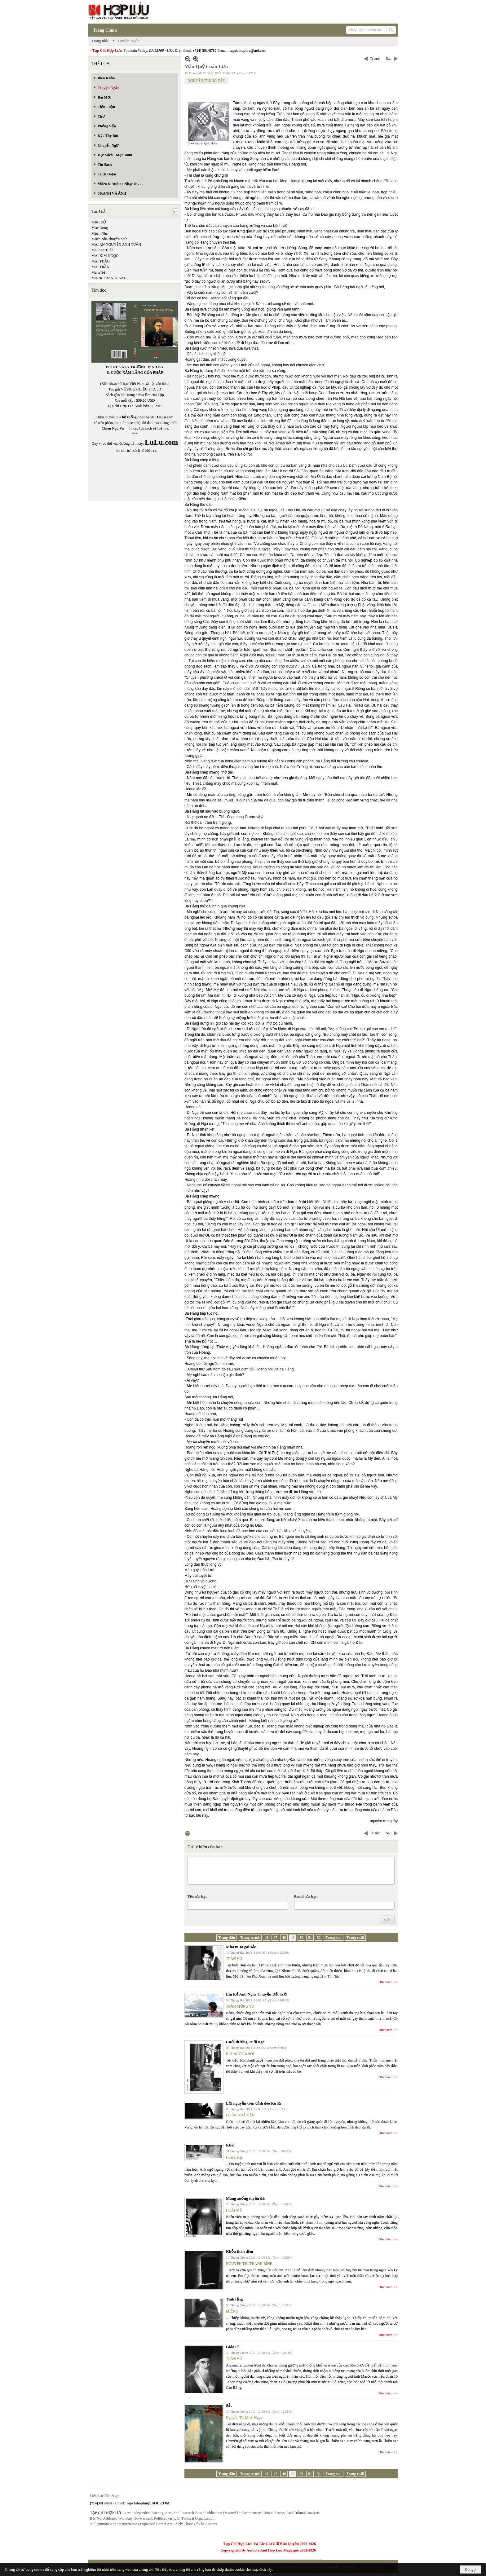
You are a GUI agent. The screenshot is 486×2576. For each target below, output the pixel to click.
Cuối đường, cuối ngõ (245, 2042)
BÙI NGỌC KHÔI (240, 2054)
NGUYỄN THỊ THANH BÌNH (249, 2263)
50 (301, 1937)
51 (310, 1937)
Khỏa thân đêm (239, 2251)
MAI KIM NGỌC (104, 256)
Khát (230, 2145)
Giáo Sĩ (232, 2346)
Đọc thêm (385, 1982)
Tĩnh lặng (234, 2299)
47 (275, 1937)
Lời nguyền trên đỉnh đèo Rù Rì (253, 2103)
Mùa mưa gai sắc (241, 1946)
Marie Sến (99, 272)
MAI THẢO (100, 261)
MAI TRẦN (100, 267)
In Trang (187, 1833)
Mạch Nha (99, 233)
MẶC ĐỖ (98, 222)
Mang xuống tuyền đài (245, 2198)
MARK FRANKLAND (108, 278)
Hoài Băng (234, 2157)
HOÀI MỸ (234, 2210)
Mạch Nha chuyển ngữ (109, 239)
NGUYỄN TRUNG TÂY (206, 80)
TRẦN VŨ (234, 1958)
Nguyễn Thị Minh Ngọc (244, 2417)
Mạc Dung (99, 228)
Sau (388, 58)
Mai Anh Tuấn (102, 250)
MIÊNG (232, 2311)
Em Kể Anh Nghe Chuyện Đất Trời (256, 1994)
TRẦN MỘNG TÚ (240, 2006)
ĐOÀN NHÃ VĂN (240, 2115)
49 (292, 1937)
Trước (375, 58)
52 (318, 1937)
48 (284, 1937)
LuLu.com (165, 417)
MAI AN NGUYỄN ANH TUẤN (116, 244)
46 (266, 1937)
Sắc (229, 2405)
